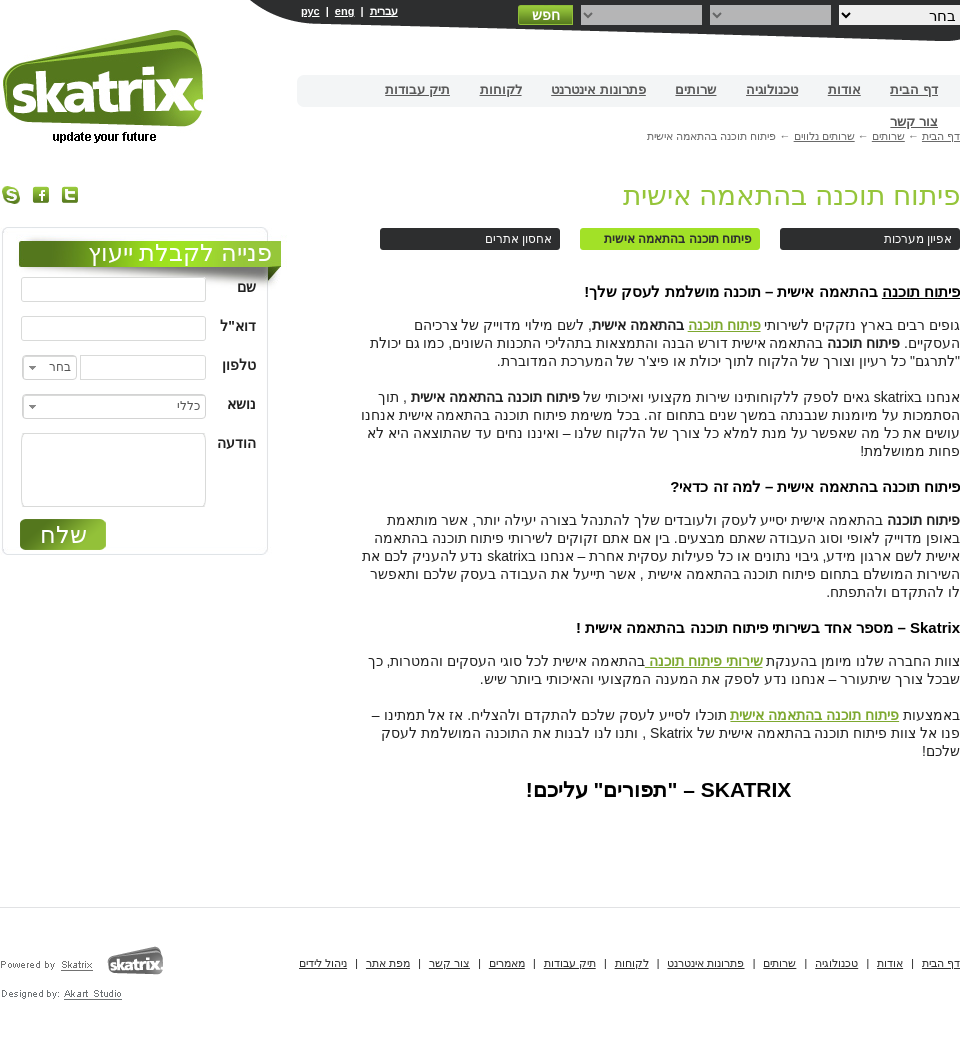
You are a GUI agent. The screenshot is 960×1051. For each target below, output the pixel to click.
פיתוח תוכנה (921, 291)
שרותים (695, 89)
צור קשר (914, 121)
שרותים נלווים (824, 136)
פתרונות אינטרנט (598, 89)
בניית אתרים (104, 86)
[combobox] (49, 367)
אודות (844, 89)
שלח (63, 534)
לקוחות (501, 89)
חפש (546, 15)
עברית (384, 11)
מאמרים (507, 963)
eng (345, 11)
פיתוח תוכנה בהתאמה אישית (791, 195)
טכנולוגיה (772, 89)
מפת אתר (388, 963)
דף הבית (914, 89)
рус (310, 11)
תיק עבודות (417, 89)
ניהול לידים (323, 963)
